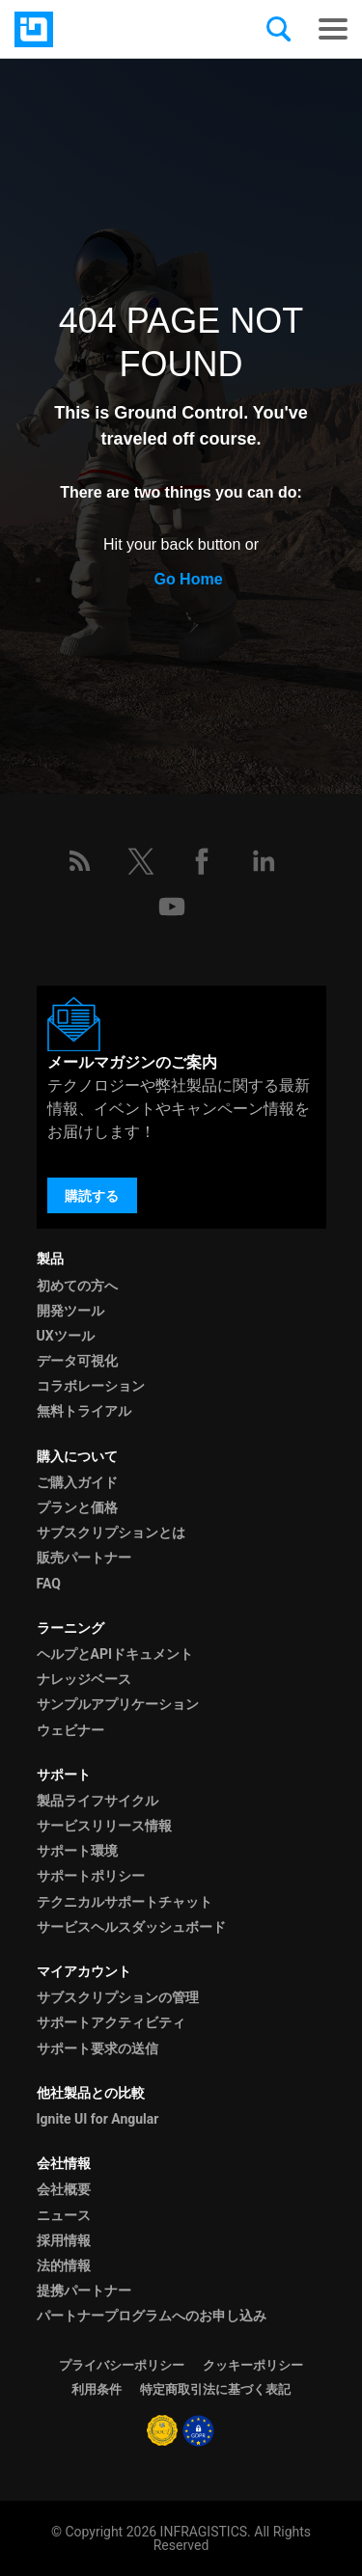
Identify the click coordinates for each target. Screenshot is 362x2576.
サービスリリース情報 (104, 1825)
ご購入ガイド (77, 1482)
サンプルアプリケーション (118, 1704)
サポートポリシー (91, 1876)
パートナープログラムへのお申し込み (151, 2315)
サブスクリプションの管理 (118, 1997)
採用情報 (64, 2240)
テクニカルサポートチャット (124, 1902)
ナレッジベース (84, 1679)
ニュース (64, 2215)
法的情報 (64, 2265)
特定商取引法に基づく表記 (215, 2389)
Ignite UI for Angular (98, 2119)
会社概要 (64, 2189)
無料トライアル (84, 1411)
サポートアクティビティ (111, 2022)
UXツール (66, 1335)
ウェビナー (70, 1730)
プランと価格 (77, 1507)
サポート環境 (77, 1850)
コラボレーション (91, 1386)
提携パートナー (84, 2290)
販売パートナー (84, 1557)
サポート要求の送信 (97, 2048)
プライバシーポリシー (121, 2365)
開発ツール (70, 1310)
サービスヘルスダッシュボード (131, 1927)
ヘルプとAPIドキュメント (115, 1654)
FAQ (49, 1583)
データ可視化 (77, 1361)
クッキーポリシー (253, 2365)
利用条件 (96, 2389)
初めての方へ (77, 1285)
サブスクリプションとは (111, 1532)
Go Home (187, 579)
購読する (92, 1196)
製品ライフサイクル (97, 1800)
